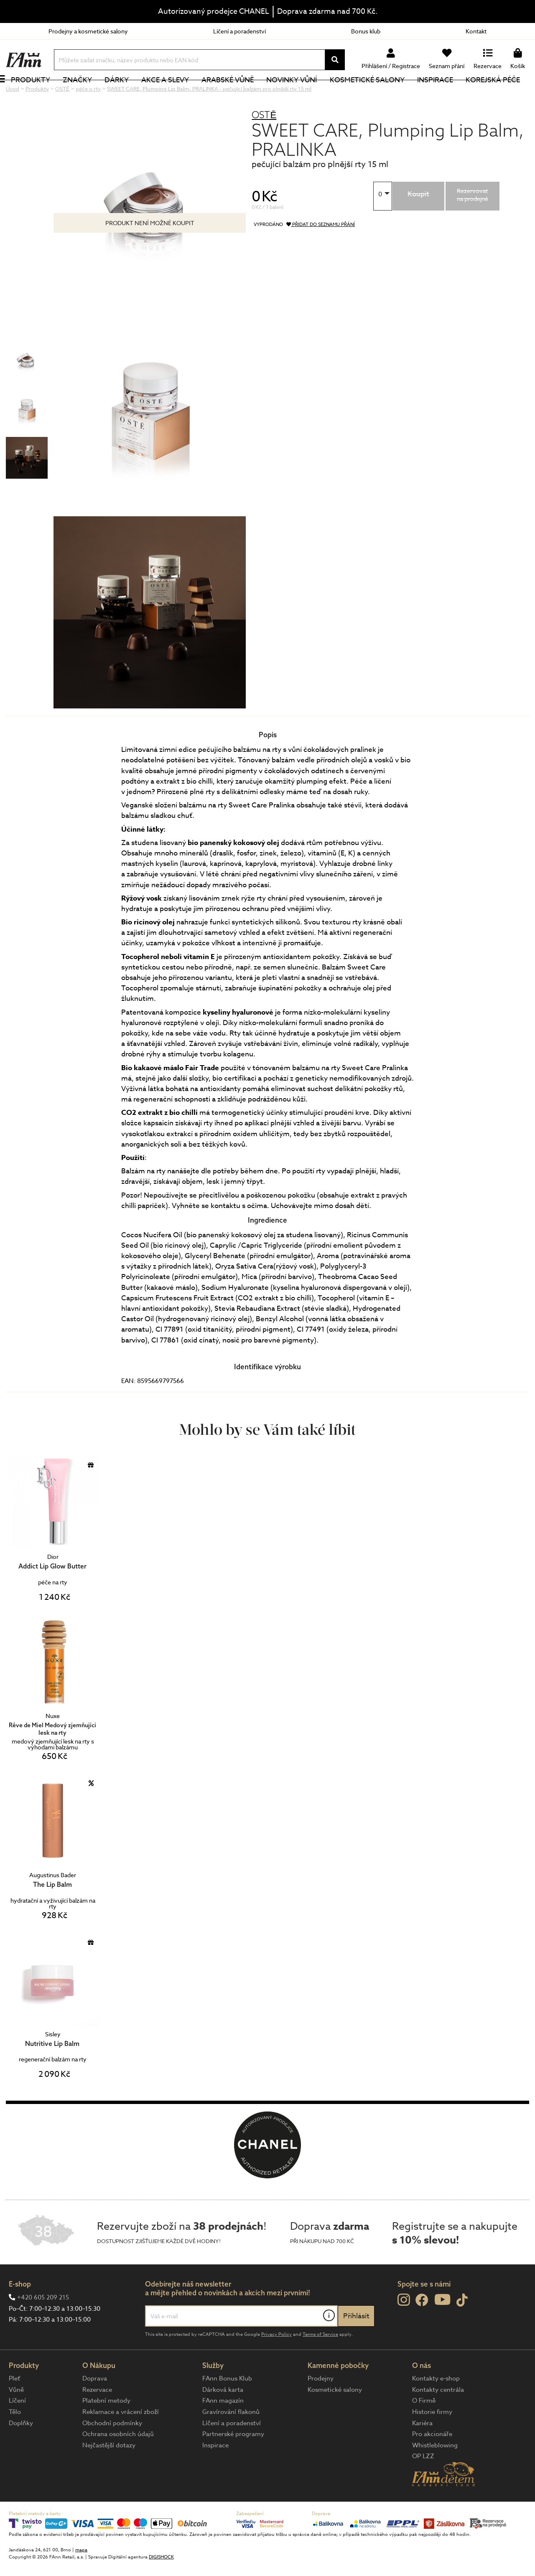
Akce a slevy (174, 94)
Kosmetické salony (376, 94)
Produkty (39, 94)
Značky (86, 94)
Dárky (126, 94)
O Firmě (424, 2428)
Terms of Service (320, 2362)
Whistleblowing (435, 2473)
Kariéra (422, 2451)
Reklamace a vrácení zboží (120, 2439)
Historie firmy (432, 2439)
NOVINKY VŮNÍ (301, 94)
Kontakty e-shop (436, 2406)
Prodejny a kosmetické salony (88, 31)
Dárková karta (222, 2417)
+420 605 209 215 (43, 2325)
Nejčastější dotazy (108, 2473)
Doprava (94, 2406)
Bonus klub (365, 31)
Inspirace (444, 94)
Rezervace (97, 2417)
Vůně (16, 2417)
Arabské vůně (237, 94)
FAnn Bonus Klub (227, 2406)
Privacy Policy (276, 2362)
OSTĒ (264, 143)
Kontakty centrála (438, 2417)
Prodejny (321, 2406)
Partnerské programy (233, 2462)
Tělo (15, 2439)
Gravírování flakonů (231, 2439)
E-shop (20, 2311)
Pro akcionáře (432, 2462)
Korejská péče (502, 94)
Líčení (17, 2428)
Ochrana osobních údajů (118, 2462)
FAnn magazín (223, 2428)
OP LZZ (423, 2484)
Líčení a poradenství (239, 31)
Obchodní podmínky (112, 2451)
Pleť (14, 2406)
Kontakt (476, 31)
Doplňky (21, 2451)
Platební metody (106, 2428)
